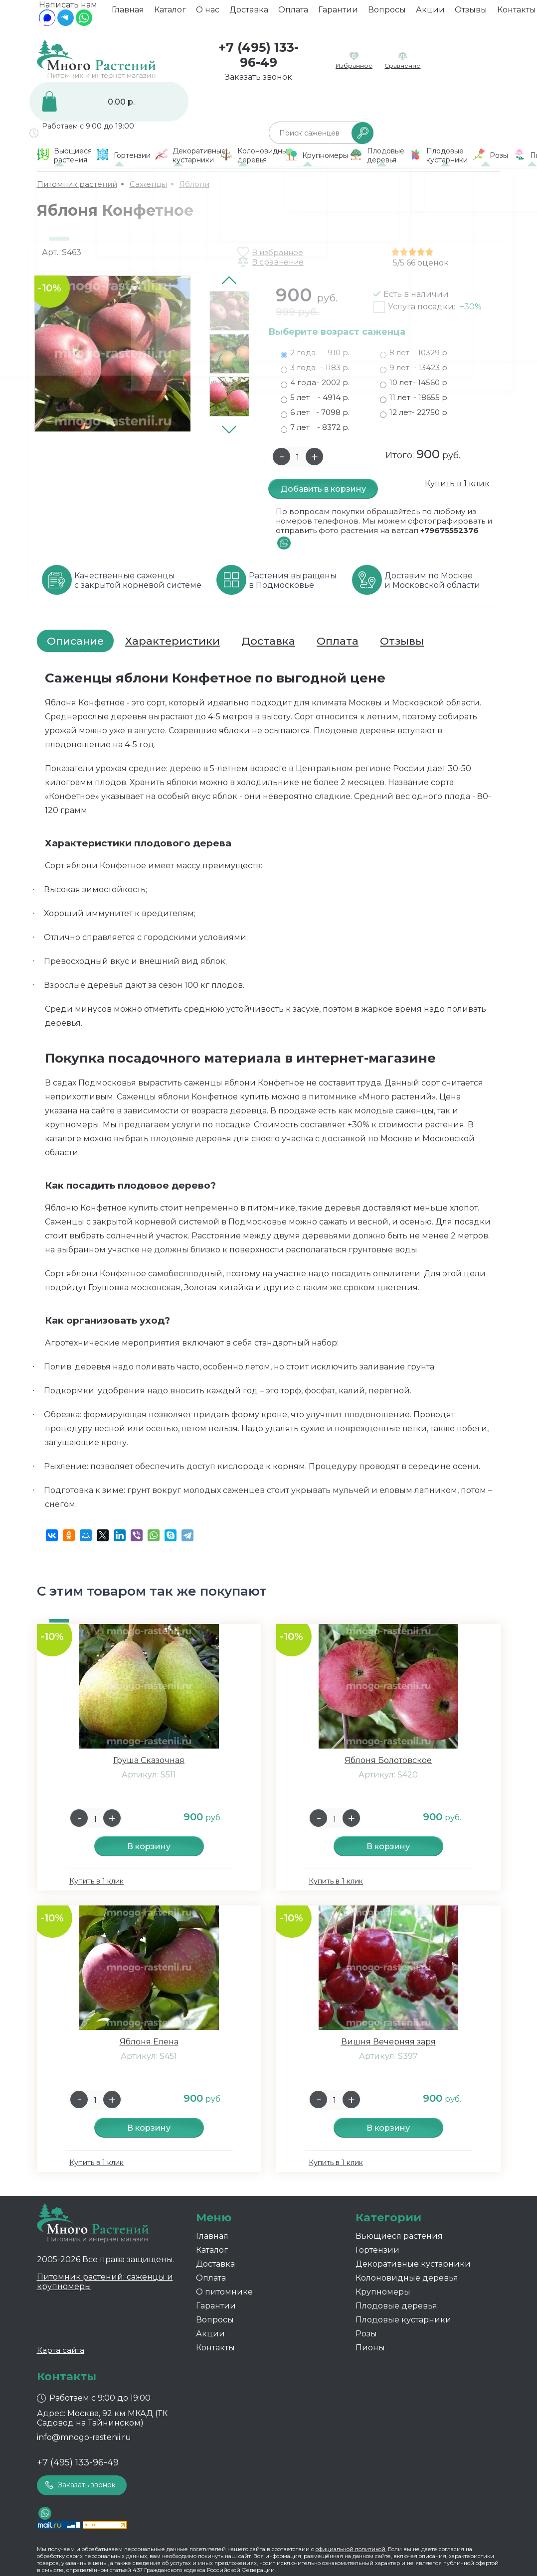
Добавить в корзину (323, 489)
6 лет (315, 412)
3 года (315, 367)
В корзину (149, 1846)
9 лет (414, 367)
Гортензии (377, 2250)
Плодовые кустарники (403, 2319)
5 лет (315, 397)
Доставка (248, 12)
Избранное (354, 65)
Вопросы (387, 12)
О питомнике (224, 2292)
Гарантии (338, 12)
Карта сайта (60, 2350)
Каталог (170, 12)
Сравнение (402, 65)
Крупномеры (383, 2292)
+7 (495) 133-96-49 (258, 55)
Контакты (215, 2347)
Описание (75, 641)
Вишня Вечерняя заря (388, 2041)
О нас (207, 12)
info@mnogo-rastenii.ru (84, 2437)
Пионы (370, 2347)
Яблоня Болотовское (388, 1760)
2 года (315, 352)
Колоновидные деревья (407, 2278)
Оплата (293, 12)
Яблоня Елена (149, 2041)
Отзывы (471, 12)
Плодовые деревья (396, 2305)
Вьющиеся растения (399, 2236)
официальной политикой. (351, 2549)
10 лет (414, 382)
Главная (128, 12)
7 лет (315, 427)
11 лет (414, 397)
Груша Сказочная (148, 1760)
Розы (366, 2333)
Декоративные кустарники (413, 2264)
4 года (315, 382)
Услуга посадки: (435, 306)
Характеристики (172, 641)
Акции (430, 12)
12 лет (414, 412)
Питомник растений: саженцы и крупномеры (105, 2281)
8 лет (414, 352)
